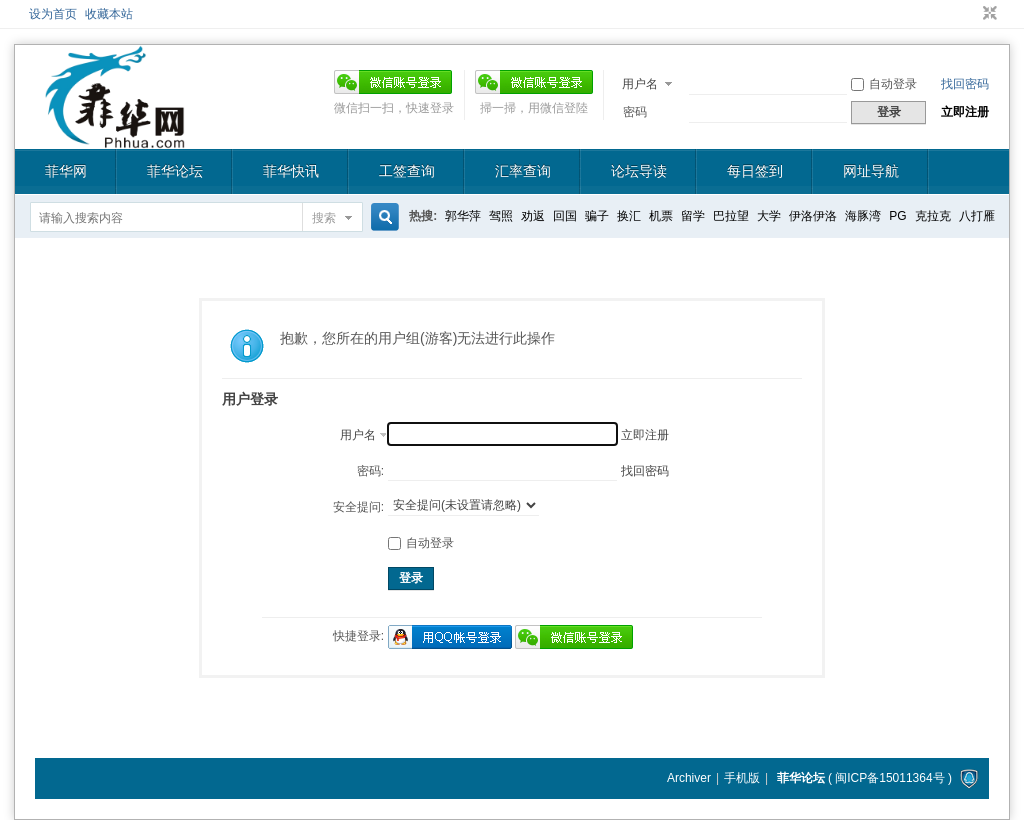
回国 (565, 216)
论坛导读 (639, 171)
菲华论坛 (175, 171)
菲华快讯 (291, 171)
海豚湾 (863, 216)
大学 (769, 216)
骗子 (597, 216)
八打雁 (977, 216)
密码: (370, 471)
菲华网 (66, 171)
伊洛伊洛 (813, 216)
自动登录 (884, 84)
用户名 (640, 84)
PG (897, 216)
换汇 (629, 216)
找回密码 (965, 84)
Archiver (689, 778)
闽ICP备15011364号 (889, 778)
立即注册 (965, 112)
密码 (635, 112)
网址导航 (871, 171)
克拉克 (933, 216)
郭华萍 (463, 216)
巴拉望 (731, 216)
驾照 (501, 216)
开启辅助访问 (971, 14)
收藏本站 (109, 14)
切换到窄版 (987, 14)
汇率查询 (523, 171)
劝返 (533, 216)
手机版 (742, 778)
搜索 (324, 218)
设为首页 (53, 14)
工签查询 (407, 171)
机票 (661, 216)
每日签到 (755, 171)
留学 (693, 216)
